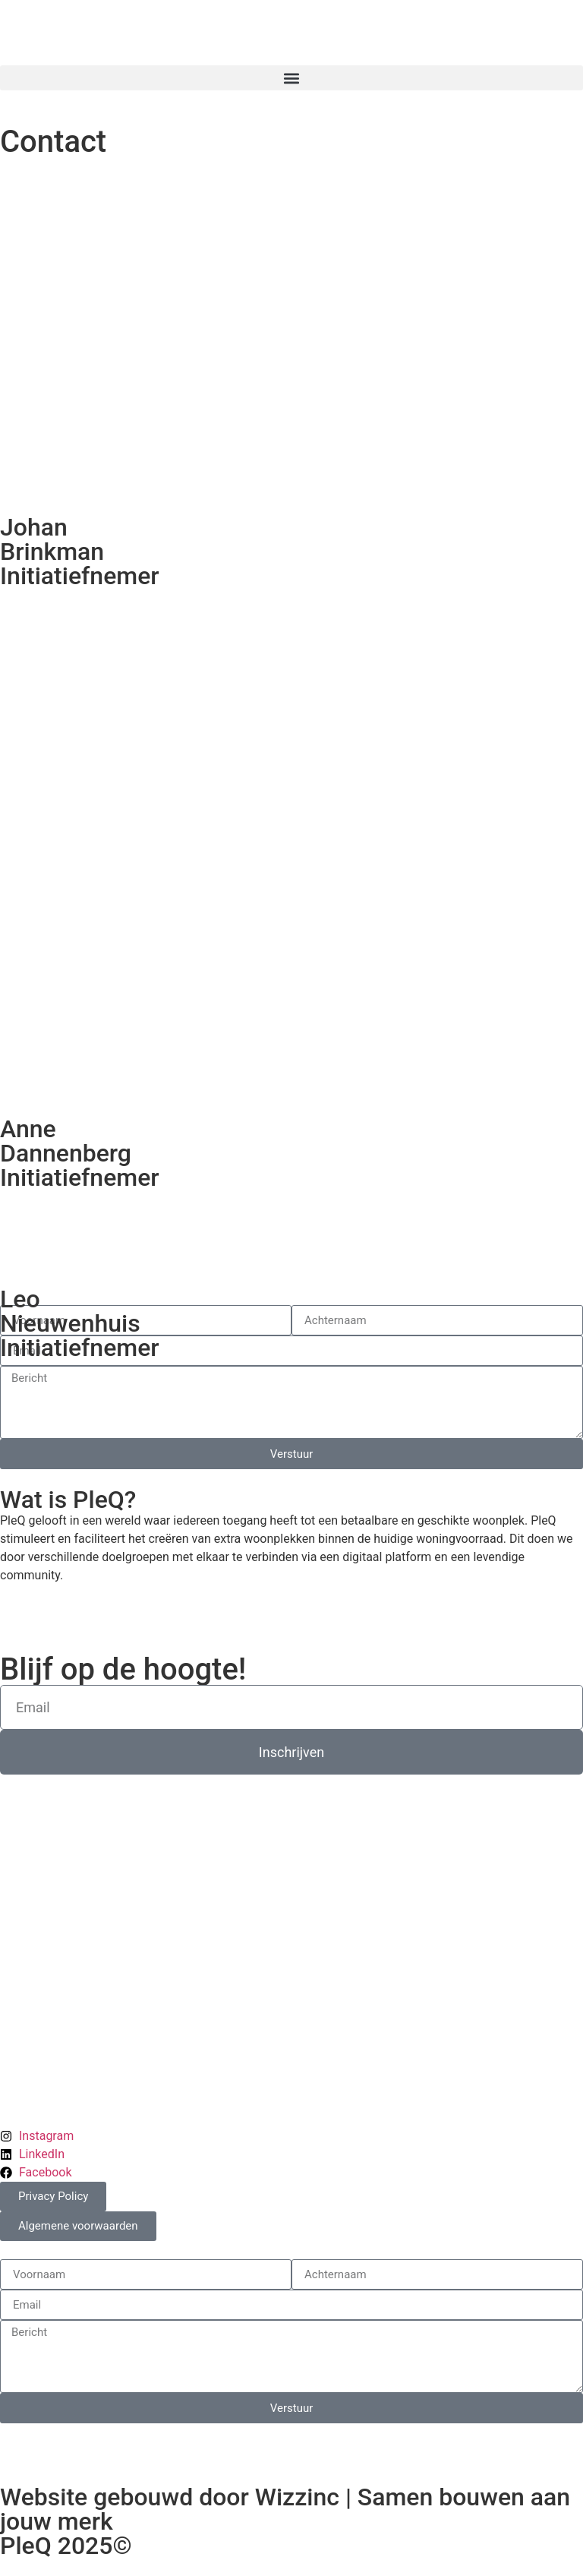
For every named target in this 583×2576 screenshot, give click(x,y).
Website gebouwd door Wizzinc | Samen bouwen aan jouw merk (285, 2509)
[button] (291, 77)
